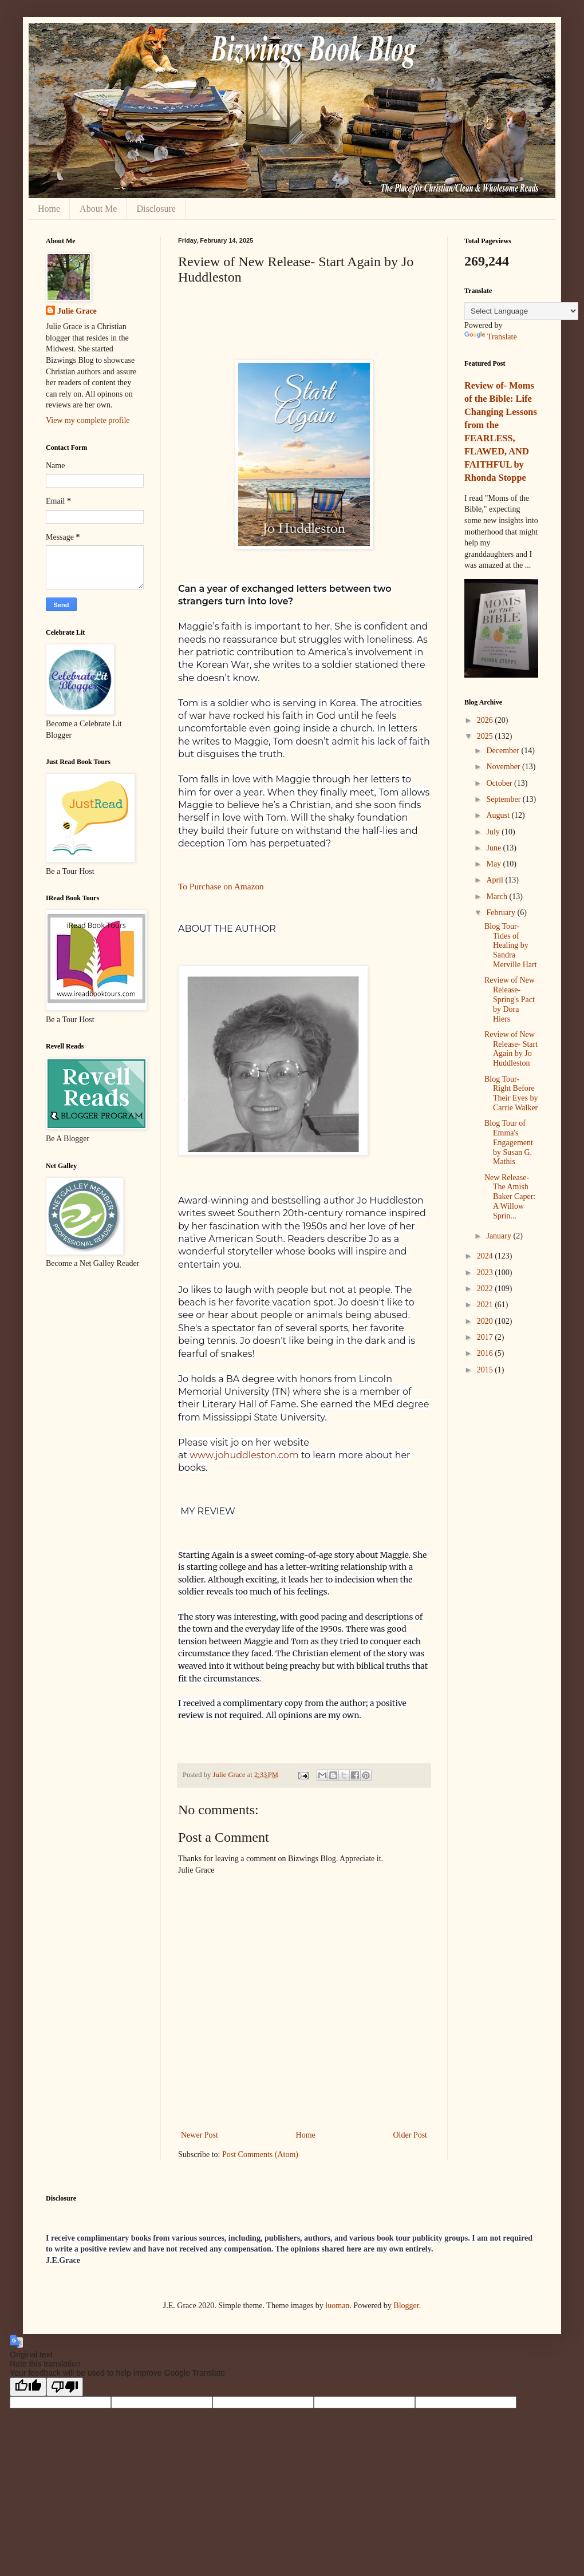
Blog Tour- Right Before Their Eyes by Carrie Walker (511, 1093)
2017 (486, 1337)
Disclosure (155, 208)
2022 (486, 1288)
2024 (486, 1256)
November (504, 766)
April (495, 880)
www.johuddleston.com (244, 1455)
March (497, 896)
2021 (486, 1304)
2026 (486, 720)
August (498, 815)
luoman (337, 2305)
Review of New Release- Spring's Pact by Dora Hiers (509, 999)
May (494, 864)
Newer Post (199, 2135)
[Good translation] (28, 2386)
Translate (490, 337)
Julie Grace (77, 311)
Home (49, 208)
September (504, 799)
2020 (486, 1321)
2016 (486, 1353)
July (494, 832)
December (503, 750)
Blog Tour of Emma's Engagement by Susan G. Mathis (508, 1142)
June (494, 848)
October (500, 783)
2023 (486, 1272)
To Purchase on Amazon (221, 886)
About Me (98, 208)
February (501, 912)
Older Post (410, 2135)
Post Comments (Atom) (260, 2154)
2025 (486, 736)
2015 (486, 1370)
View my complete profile (88, 420)
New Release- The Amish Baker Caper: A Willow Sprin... (509, 1196)
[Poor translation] (64, 2386)
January (499, 1236)
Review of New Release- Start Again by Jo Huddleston (511, 1048)
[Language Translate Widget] (521, 311)
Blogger (406, 2305)
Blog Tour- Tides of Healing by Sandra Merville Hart (510, 945)
